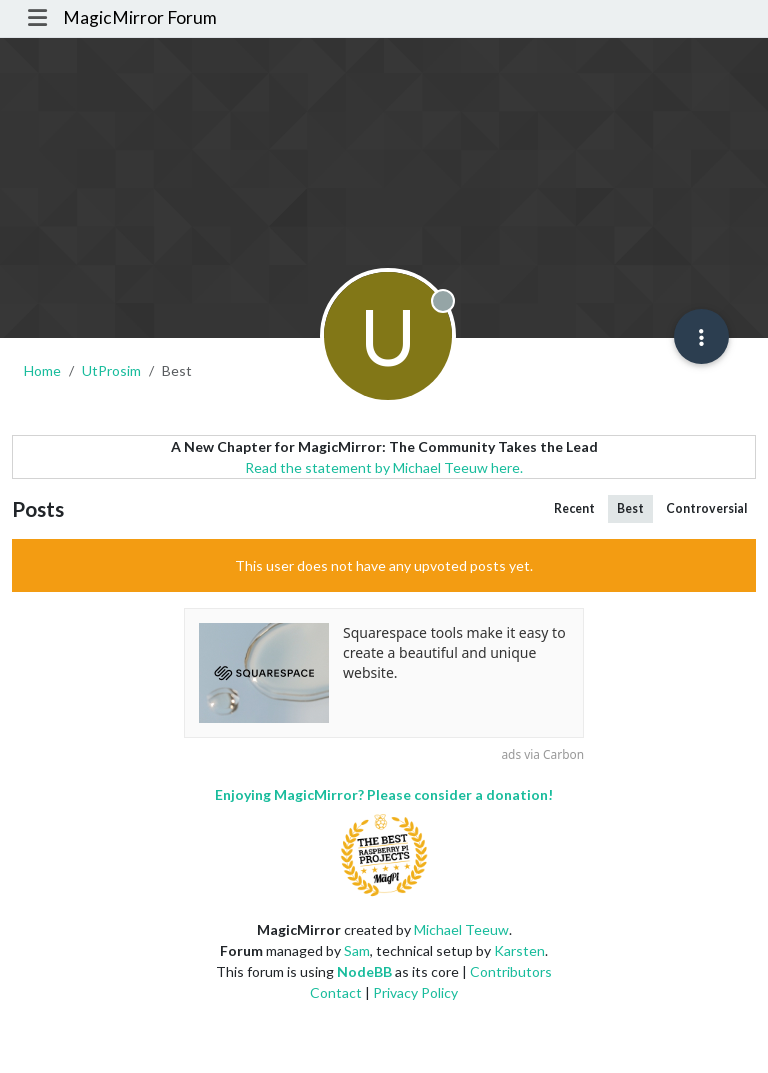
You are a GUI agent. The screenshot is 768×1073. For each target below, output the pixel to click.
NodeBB (364, 971)
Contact (336, 992)
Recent (574, 508)
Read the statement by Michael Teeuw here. (384, 467)
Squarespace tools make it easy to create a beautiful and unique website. (454, 652)
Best (630, 508)
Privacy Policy (415, 992)
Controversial (706, 508)
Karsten (519, 950)
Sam (357, 950)
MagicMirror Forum (140, 17)
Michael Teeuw (461, 929)
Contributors (511, 971)
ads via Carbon (542, 754)
